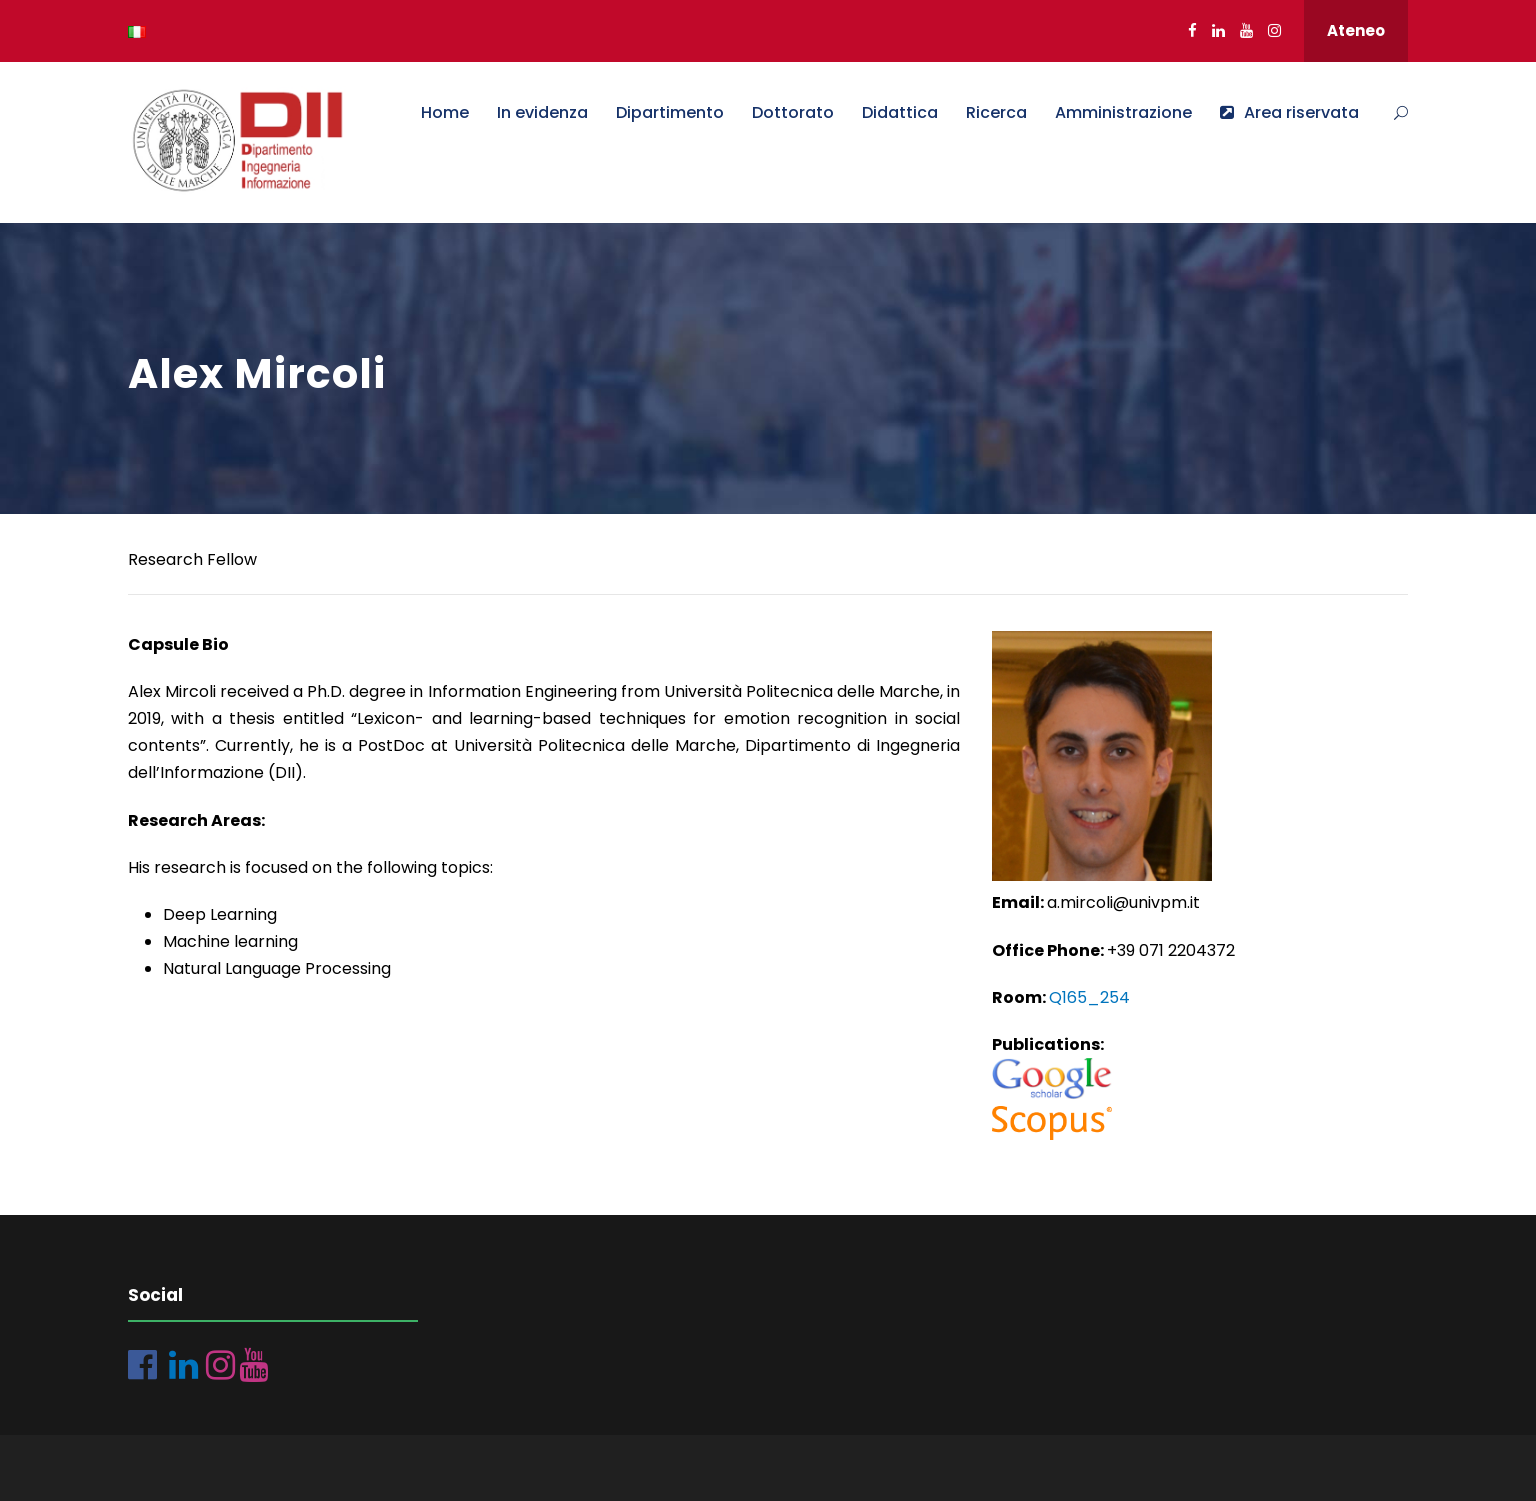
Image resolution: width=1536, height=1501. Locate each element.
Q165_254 (1089, 997)
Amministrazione (1123, 112)
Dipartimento (670, 112)
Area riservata (1289, 112)
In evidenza (542, 112)
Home (445, 112)
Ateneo (1356, 30)
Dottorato (793, 112)
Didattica (900, 112)
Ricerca (996, 112)
